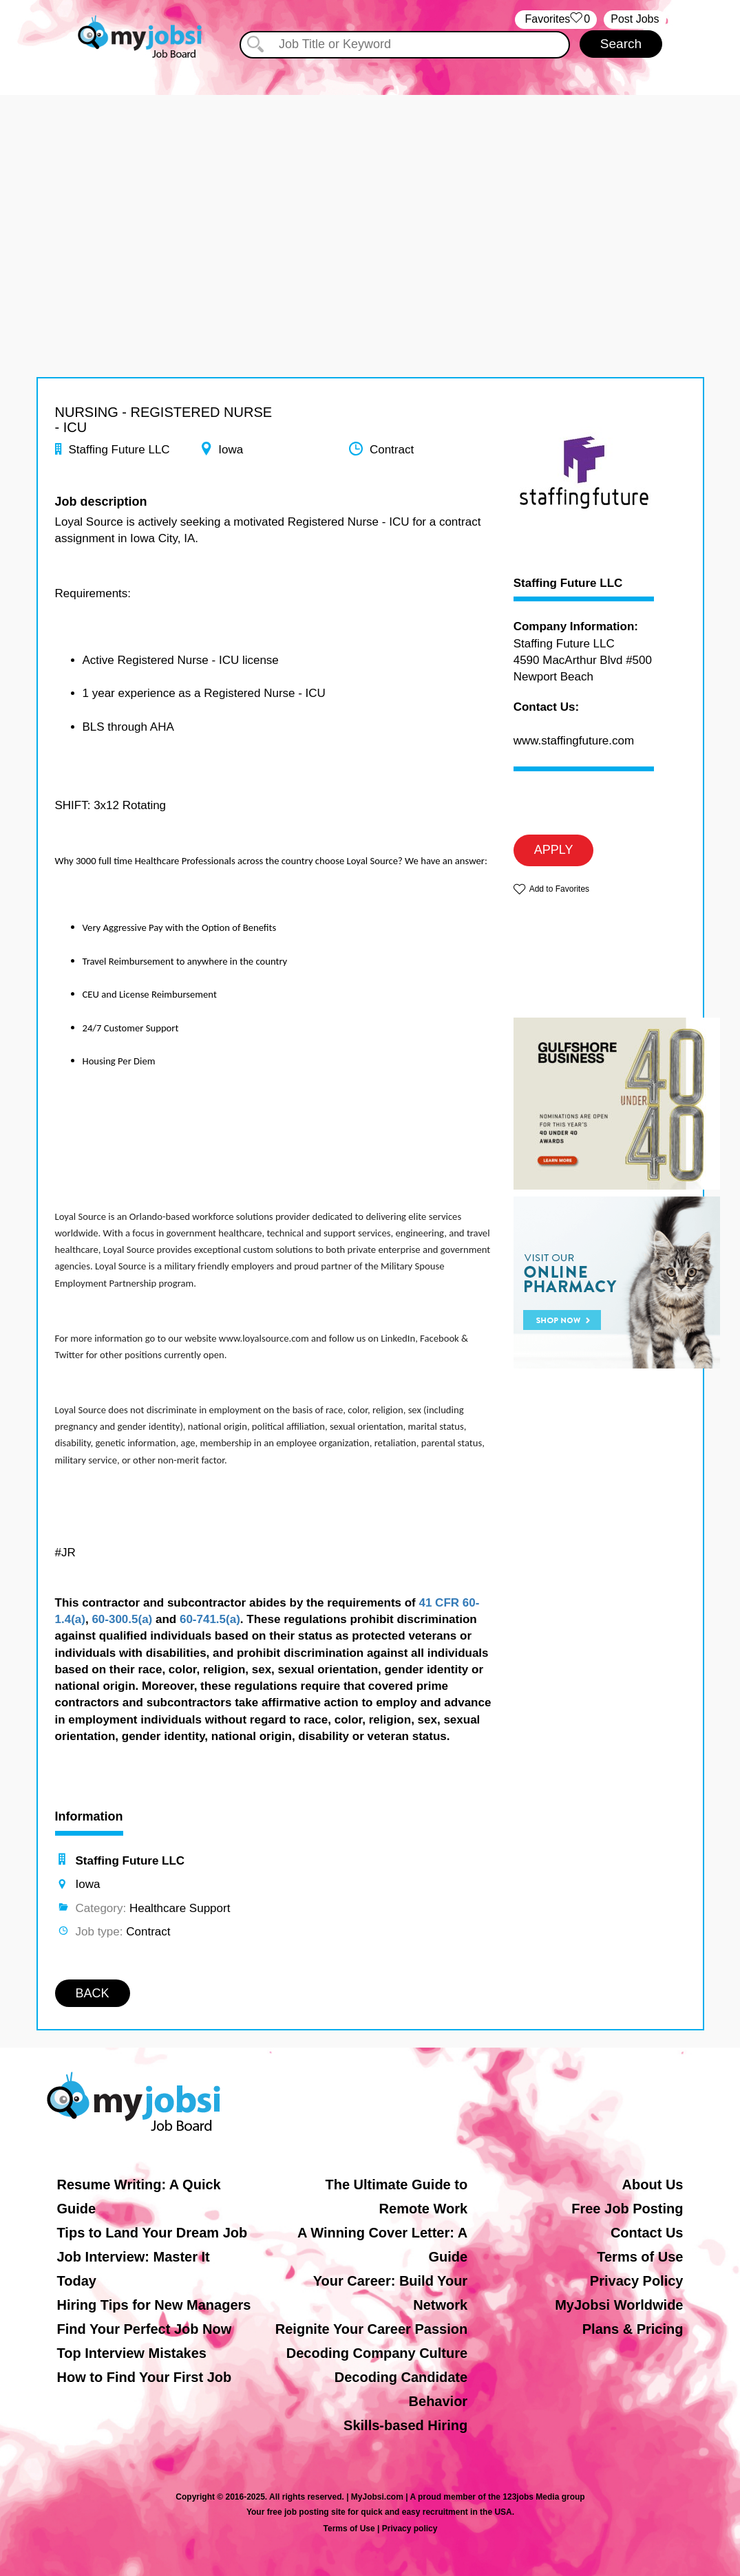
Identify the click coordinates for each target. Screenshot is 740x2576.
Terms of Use (640, 2256)
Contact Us (647, 2232)
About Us (653, 2184)
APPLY (553, 850)
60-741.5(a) (210, 1619)
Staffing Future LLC (568, 583)
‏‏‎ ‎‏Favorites (556, 20)
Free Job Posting (627, 2208)
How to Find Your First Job (144, 2377)
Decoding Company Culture (376, 2353)
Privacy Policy (637, 2280)
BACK (92, 1993)
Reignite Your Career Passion (371, 2329)
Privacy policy (410, 2528)
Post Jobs (635, 19)
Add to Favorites (559, 889)
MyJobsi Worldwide (619, 2304)
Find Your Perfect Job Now (144, 2329)
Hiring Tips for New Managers (154, 2304)
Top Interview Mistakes (132, 2353)
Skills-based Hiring (405, 2425)
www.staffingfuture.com (574, 740)
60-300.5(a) (122, 1619)
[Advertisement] (370, 191)
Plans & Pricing (633, 2329)
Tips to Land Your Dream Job (152, 2232)
